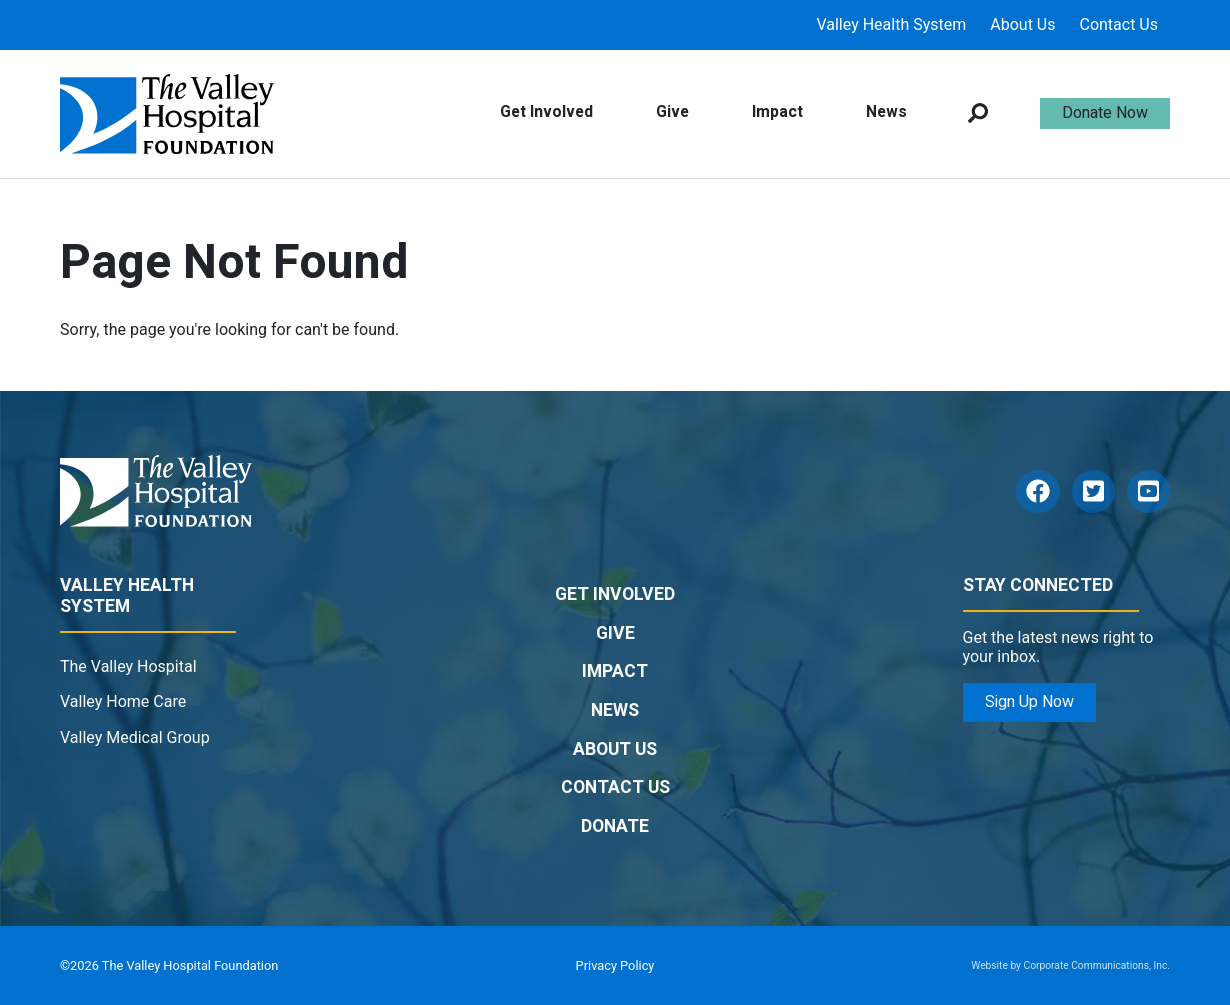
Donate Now (1105, 113)
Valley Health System (891, 24)
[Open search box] (978, 114)
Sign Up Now (1029, 702)
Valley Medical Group (135, 737)
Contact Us (1118, 24)
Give (672, 112)
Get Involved (546, 112)
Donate (615, 826)
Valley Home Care (123, 701)
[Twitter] (1093, 491)
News (886, 112)
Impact (777, 112)
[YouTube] (1148, 491)
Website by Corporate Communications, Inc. (1070, 965)
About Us (1022, 24)
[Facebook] (1037, 491)
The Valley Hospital (128, 666)
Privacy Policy (615, 965)
